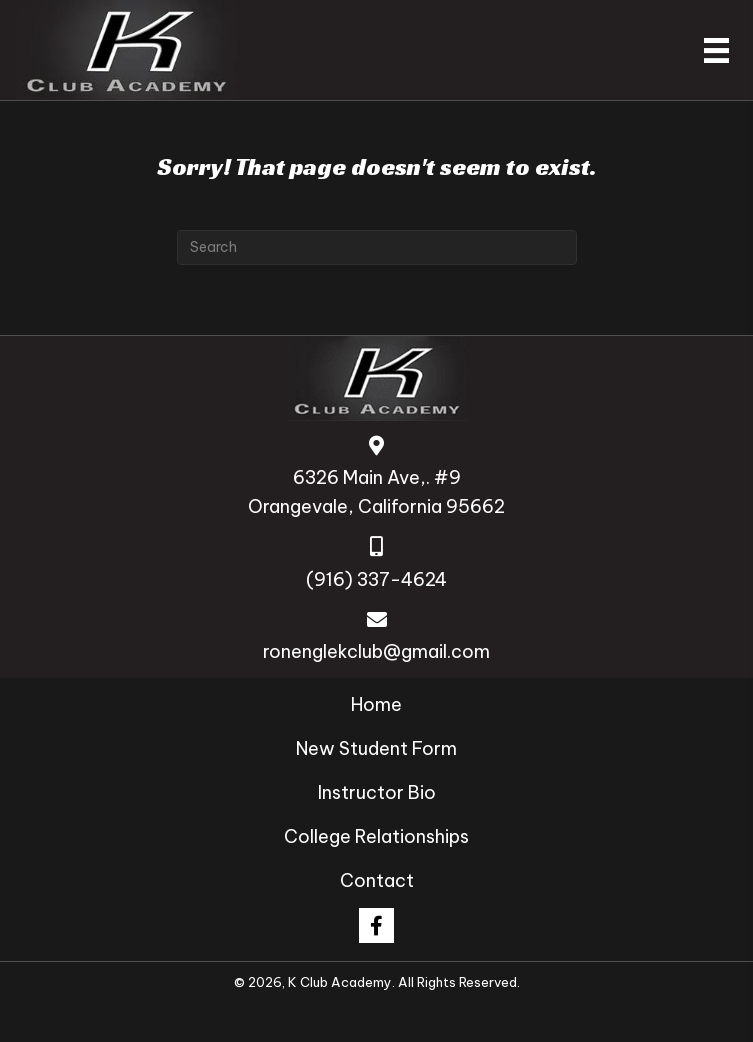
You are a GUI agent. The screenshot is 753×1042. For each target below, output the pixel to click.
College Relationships (376, 836)
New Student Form (376, 748)
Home (376, 704)
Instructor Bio (377, 792)
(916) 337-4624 (376, 579)
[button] (376, 925)
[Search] (377, 247)
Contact (377, 880)
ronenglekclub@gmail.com (376, 651)
